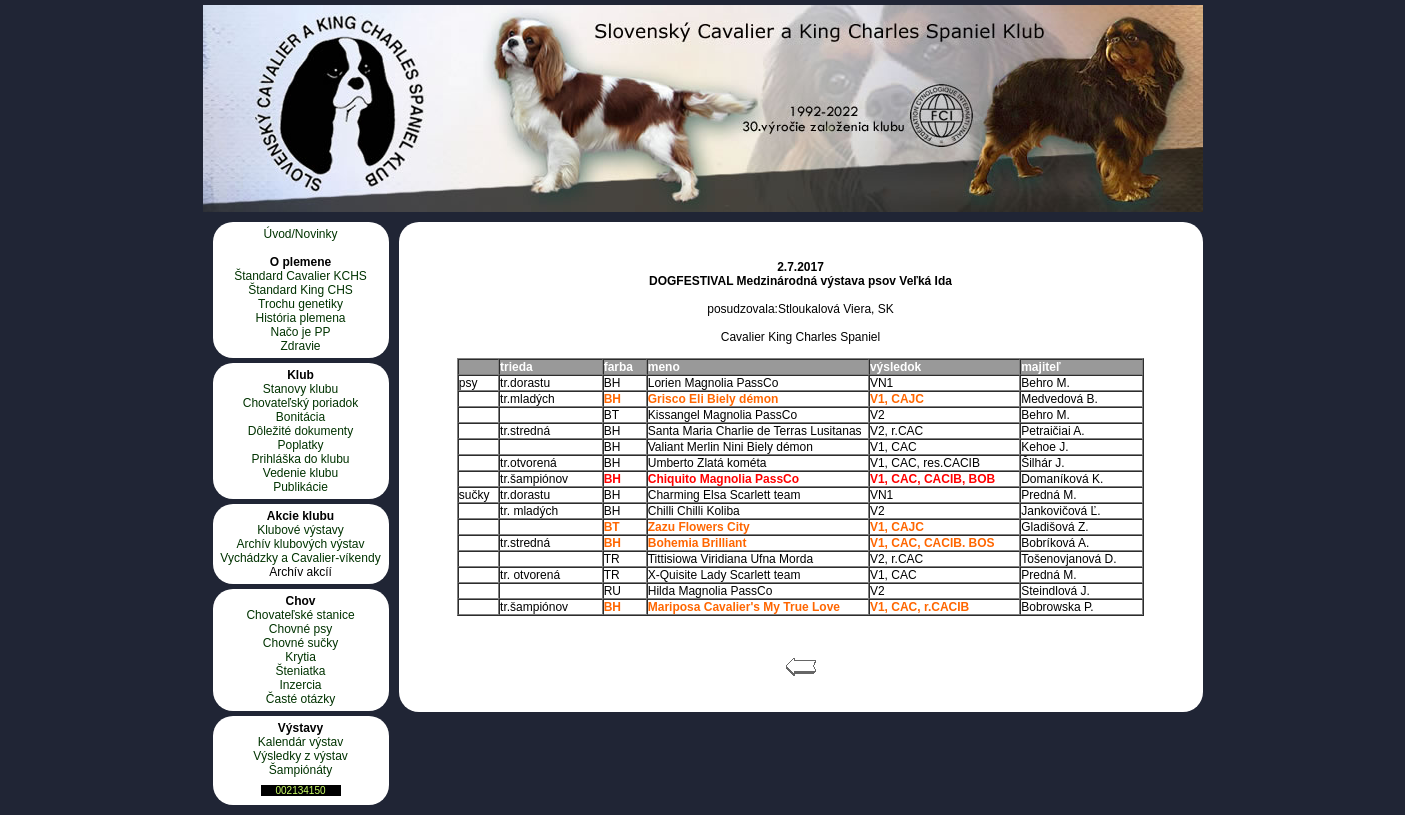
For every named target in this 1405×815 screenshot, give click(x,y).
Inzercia (300, 685)
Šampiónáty (300, 770)
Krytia (300, 657)
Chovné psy (300, 629)
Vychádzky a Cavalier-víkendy (300, 558)
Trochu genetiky (300, 304)
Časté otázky (300, 699)
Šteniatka (300, 671)
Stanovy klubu (300, 389)
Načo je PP (300, 332)
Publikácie (300, 487)
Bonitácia (300, 417)
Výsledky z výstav (300, 756)
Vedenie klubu (300, 473)
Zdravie (300, 346)
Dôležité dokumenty (300, 431)
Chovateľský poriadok (301, 403)
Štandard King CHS (300, 290)
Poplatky (300, 445)
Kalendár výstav (300, 742)
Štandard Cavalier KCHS (300, 276)
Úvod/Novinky (300, 234)
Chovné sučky (300, 643)
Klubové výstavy (300, 530)
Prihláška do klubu (300, 459)
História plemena (300, 318)
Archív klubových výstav (300, 544)
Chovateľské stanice (300, 615)
